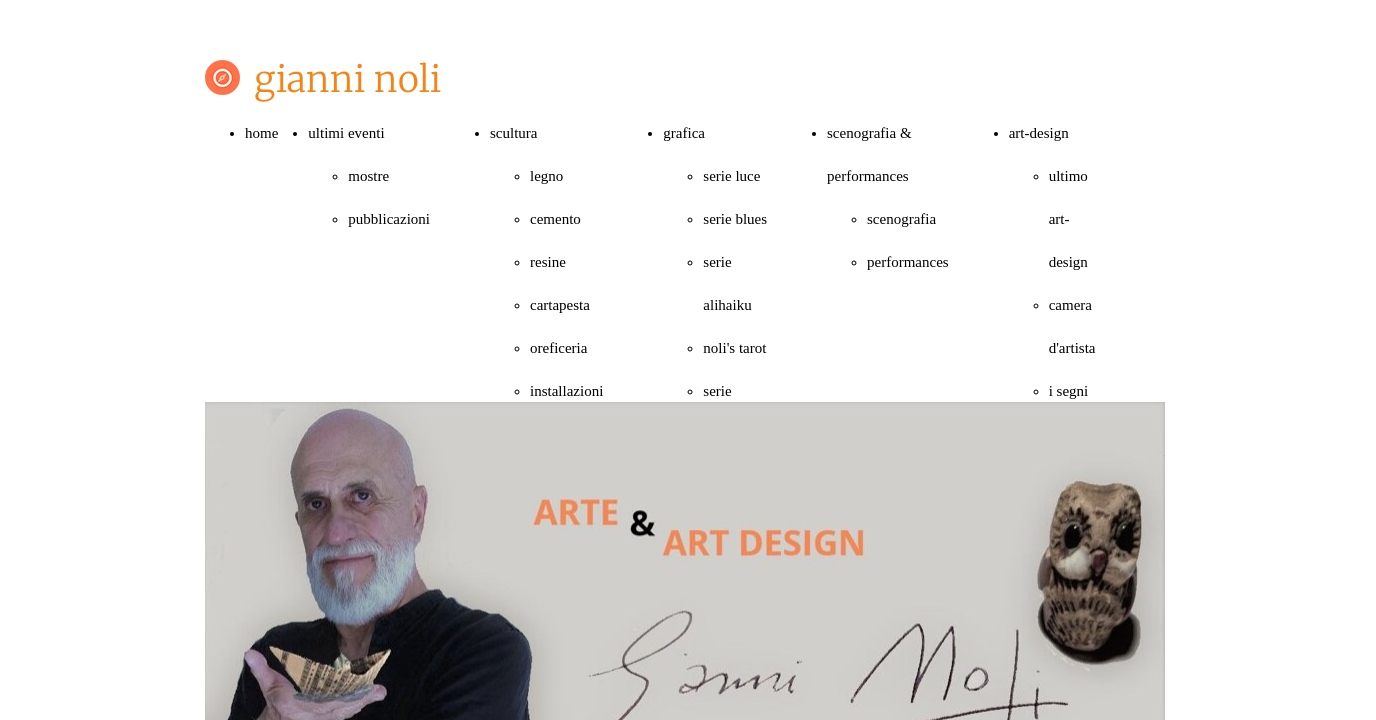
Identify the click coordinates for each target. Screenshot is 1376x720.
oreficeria (558, 348)
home (261, 133)
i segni (1069, 391)
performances (908, 262)
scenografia (901, 219)
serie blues (735, 219)
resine (548, 262)
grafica (684, 133)
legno (546, 176)
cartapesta (560, 305)
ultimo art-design (1068, 219)
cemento (555, 219)
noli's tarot (734, 348)
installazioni (566, 391)
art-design (1039, 133)
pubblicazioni (389, 219)
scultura (513, 133)
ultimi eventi (346, 133)
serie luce (731, 176)
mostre (368, 176)
